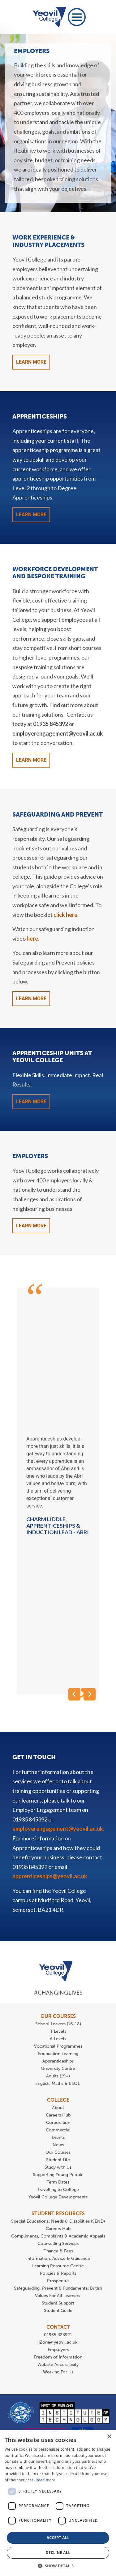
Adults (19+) (58, 2076)
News (58, 2145)
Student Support (58, 2303)
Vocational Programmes (58, 2046)
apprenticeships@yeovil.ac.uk (49, 1876)
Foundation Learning (58, 2053)
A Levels (58, 2038)
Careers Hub (58, 2115)
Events (58, 2137)
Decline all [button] (58, 2552)
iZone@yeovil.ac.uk (58, 2342)
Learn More (31, 362)
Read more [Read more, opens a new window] (45, 2480)
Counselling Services (58, 2243)
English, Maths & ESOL (58, 2083)
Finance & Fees (58, 2251)
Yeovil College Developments (58, 2197)
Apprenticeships (58, 2061)
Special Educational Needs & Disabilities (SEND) (58, 2221)
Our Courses (58, 2152)
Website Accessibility (58, 2364)
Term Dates (58, 2182)
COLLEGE (58, 2100)
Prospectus (58, 2280)
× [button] (109, 2437)
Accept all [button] (58, 2537)
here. (33, 938)
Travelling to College (58, 2189)
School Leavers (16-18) (58, 2024)
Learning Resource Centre (58, 2266)
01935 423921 (58, 2334)
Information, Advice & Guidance (58, 2258)
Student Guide (58, 2310)
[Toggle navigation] (77, 17)
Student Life (58, 2159)
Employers (58, 2349)
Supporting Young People (58, 2174)
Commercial (58, 2130)
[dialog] (58, 2503)
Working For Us (58, 2372)
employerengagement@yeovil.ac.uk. (58, 1828)
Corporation (58, 2122)
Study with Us (58, 2167)
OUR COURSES (58, 2016)
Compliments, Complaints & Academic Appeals (58, 2236)
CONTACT (58, 2327)
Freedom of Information (58, 2357)
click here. (66, 914)
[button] (58, 2566)
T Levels (58, 2031)
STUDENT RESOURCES (58, 2213)
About (58, 2107)
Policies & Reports (58, 2273)
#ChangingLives (58, 1992)
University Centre (58, 2068)
